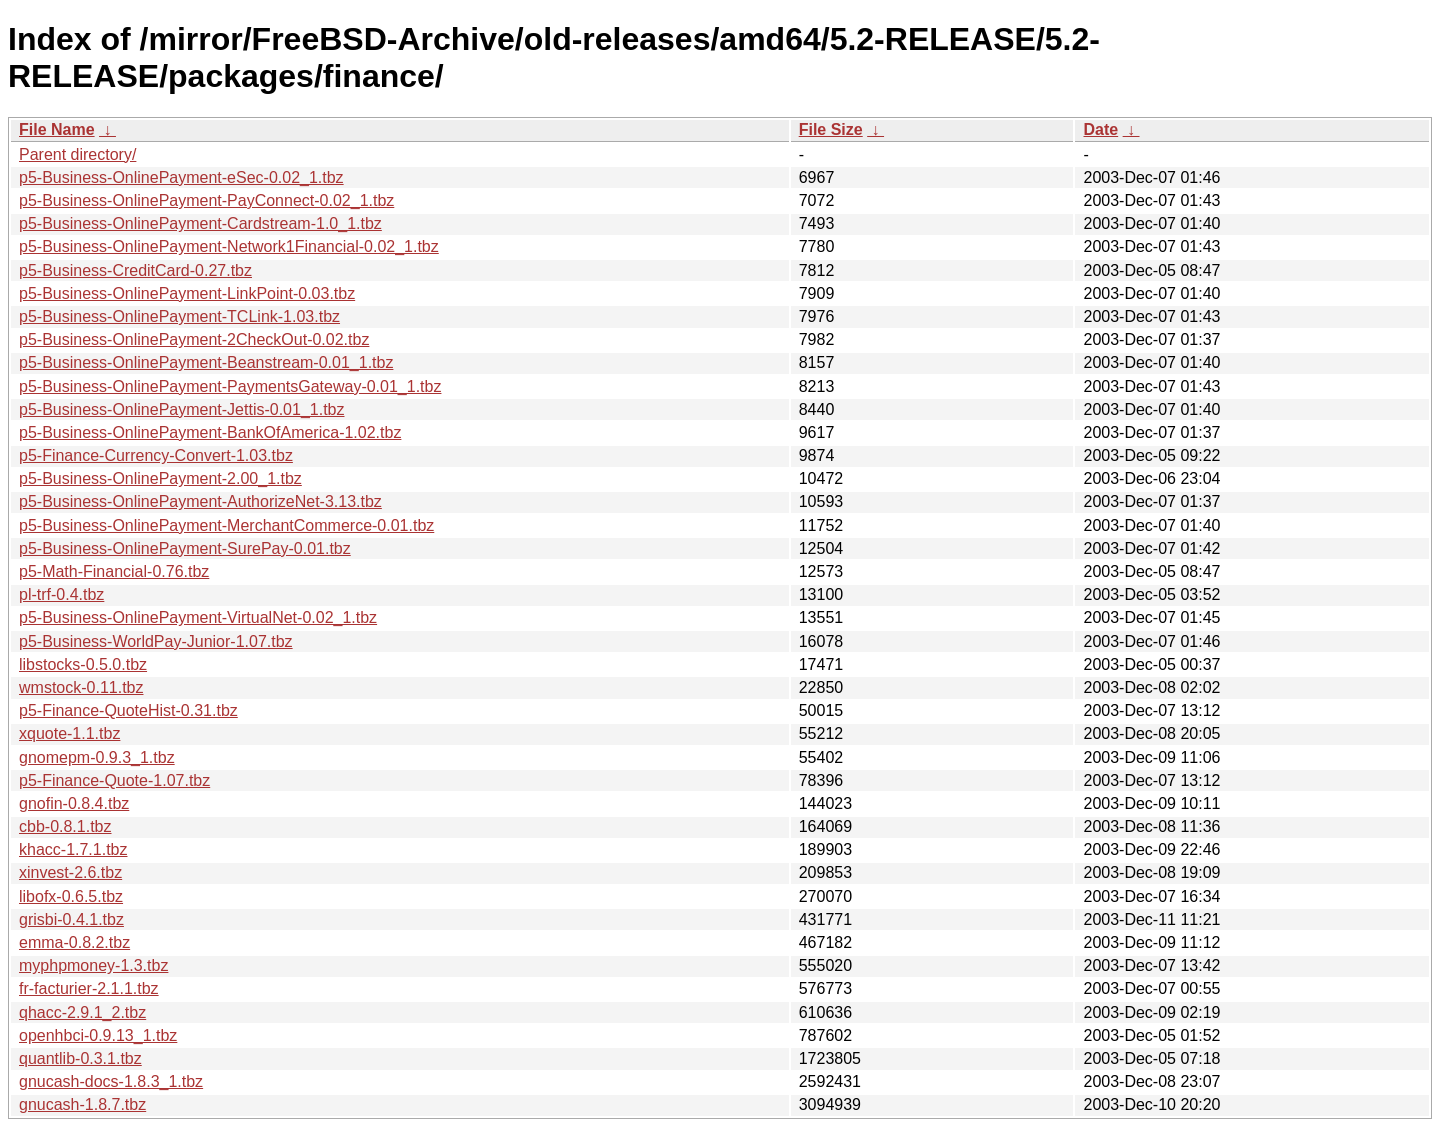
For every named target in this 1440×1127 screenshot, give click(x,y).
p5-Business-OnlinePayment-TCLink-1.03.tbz (179, 316)
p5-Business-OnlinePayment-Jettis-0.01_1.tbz (182, 409)
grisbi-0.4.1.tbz (71, 919)
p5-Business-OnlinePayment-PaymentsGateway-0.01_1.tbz (230, 386)
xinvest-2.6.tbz (70, 872)
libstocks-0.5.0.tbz (83, 664)
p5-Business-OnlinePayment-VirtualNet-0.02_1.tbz (198, 617)
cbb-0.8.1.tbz (65, 826)
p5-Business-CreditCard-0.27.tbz (135, 270)
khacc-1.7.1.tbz (73, 849)
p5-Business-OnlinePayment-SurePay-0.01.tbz (185, 548)
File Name (57, 129)
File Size (831, 129)
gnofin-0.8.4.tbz (74, 803)
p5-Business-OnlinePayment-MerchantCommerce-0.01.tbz (226, 525)
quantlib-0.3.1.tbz (80, 1058)
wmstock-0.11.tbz (81, 687)
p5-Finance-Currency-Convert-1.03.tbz (156, 455)
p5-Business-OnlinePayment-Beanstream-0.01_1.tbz (206, 362)
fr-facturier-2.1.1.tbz (89, 988)
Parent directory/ (77, 154)
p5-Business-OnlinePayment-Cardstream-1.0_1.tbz (200, 223)
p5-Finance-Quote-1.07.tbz (114, 780)
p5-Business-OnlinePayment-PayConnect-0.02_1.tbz (206, 200)
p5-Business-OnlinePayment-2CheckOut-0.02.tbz (194, 339)
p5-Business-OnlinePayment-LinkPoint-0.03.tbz (187, 293)
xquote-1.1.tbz (69, 733)
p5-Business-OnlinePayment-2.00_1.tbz (160, 478)
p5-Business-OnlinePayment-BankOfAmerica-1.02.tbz (210, 432)
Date (1100, 129)
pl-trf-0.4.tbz (61, 594)
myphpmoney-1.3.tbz (93, 965)
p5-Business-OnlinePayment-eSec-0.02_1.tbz (181, 177)
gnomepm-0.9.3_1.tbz (97, 757)
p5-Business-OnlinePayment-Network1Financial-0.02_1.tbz (229, 246)
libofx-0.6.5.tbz (71, 896)
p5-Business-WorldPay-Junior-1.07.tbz (156, 641)
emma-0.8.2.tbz (74, 942)
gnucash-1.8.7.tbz (82, 1104)
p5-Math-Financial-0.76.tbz (114, 571)
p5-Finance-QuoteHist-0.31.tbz (128, 710)
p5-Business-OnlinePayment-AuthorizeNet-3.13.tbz (200, 501)
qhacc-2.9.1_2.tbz (82, 1012)
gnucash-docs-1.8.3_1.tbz (111, 1081)
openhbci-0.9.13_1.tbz (98, 1035)
